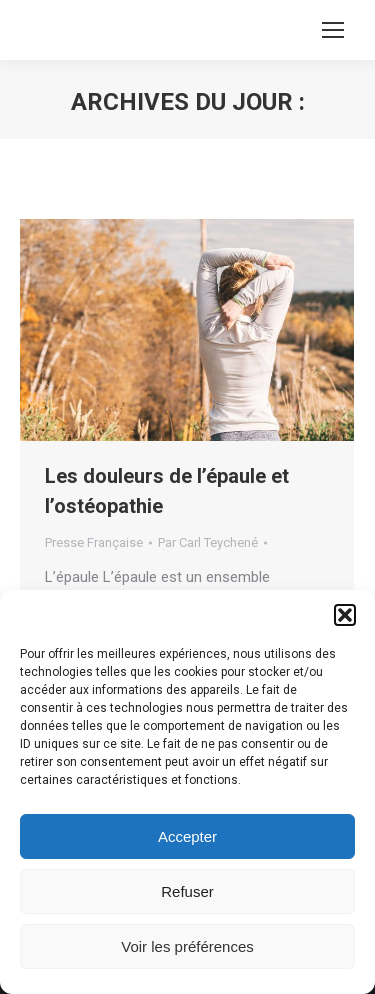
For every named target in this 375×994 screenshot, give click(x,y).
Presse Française (94, 542)
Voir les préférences (187, 946)
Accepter (187, 836)
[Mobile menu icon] (333, 30)
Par (208, 542)
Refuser (187, 891)
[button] (345, 615)
